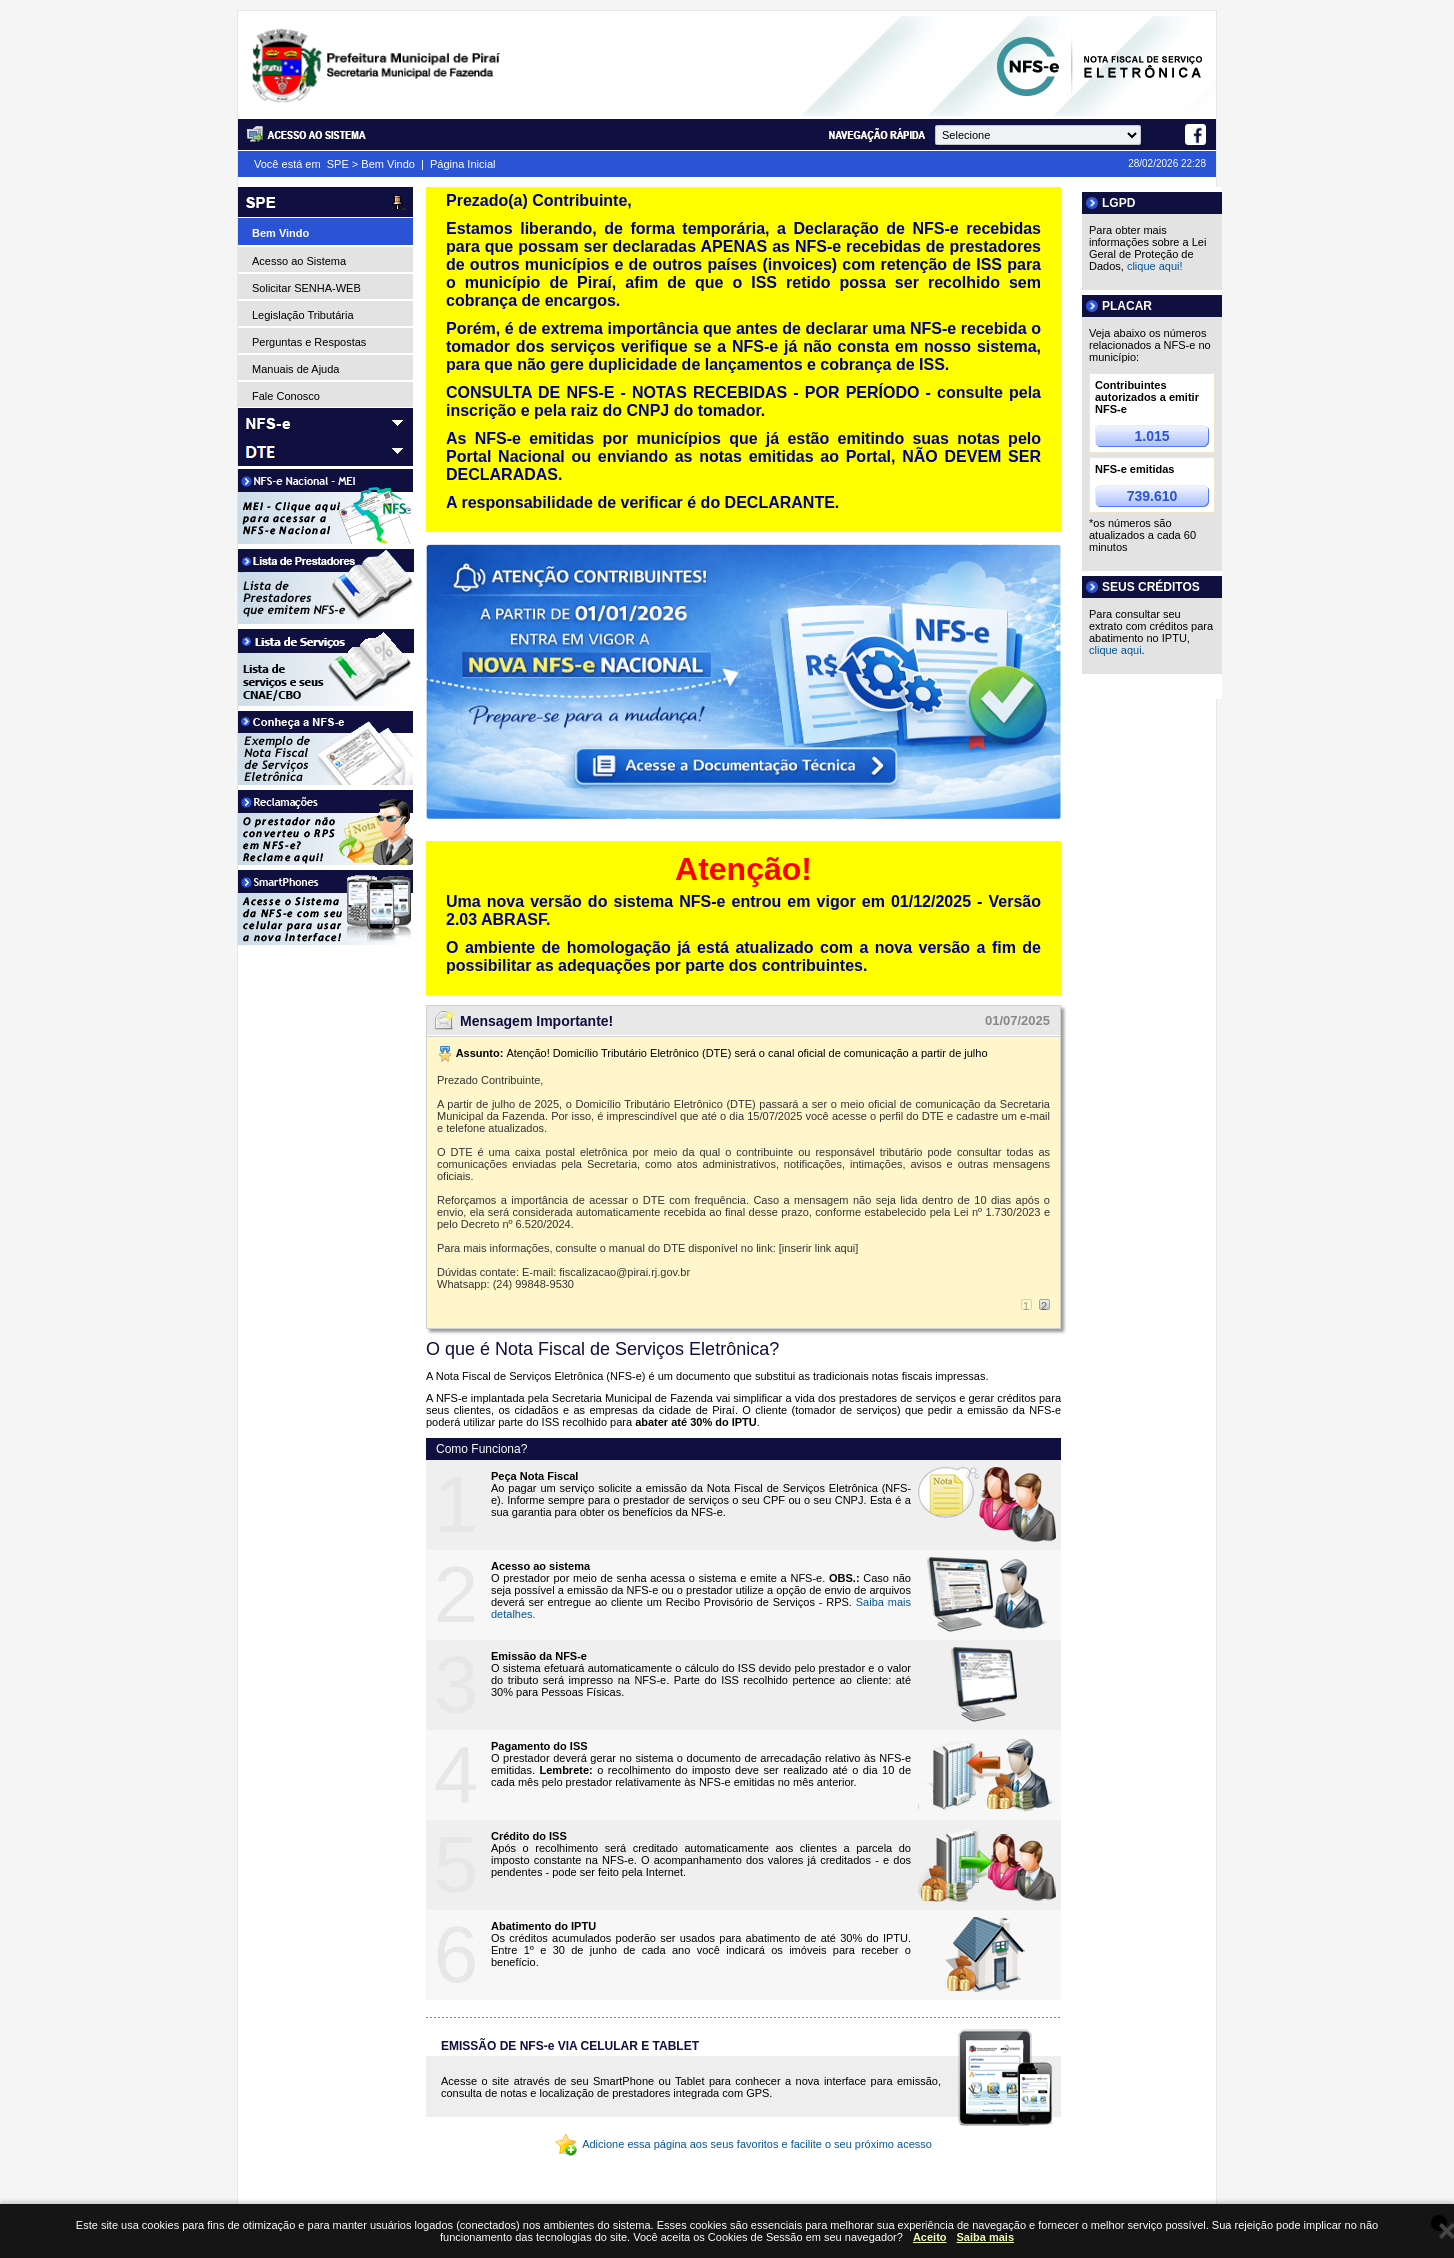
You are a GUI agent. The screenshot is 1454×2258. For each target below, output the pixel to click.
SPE (338, 164)
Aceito (930, 2237)
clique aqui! (1155, 266)
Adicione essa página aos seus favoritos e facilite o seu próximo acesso (743, 2144)
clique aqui (1115, 650)
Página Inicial (462, 164)
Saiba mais (985, 2237)
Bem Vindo (388, 164)
